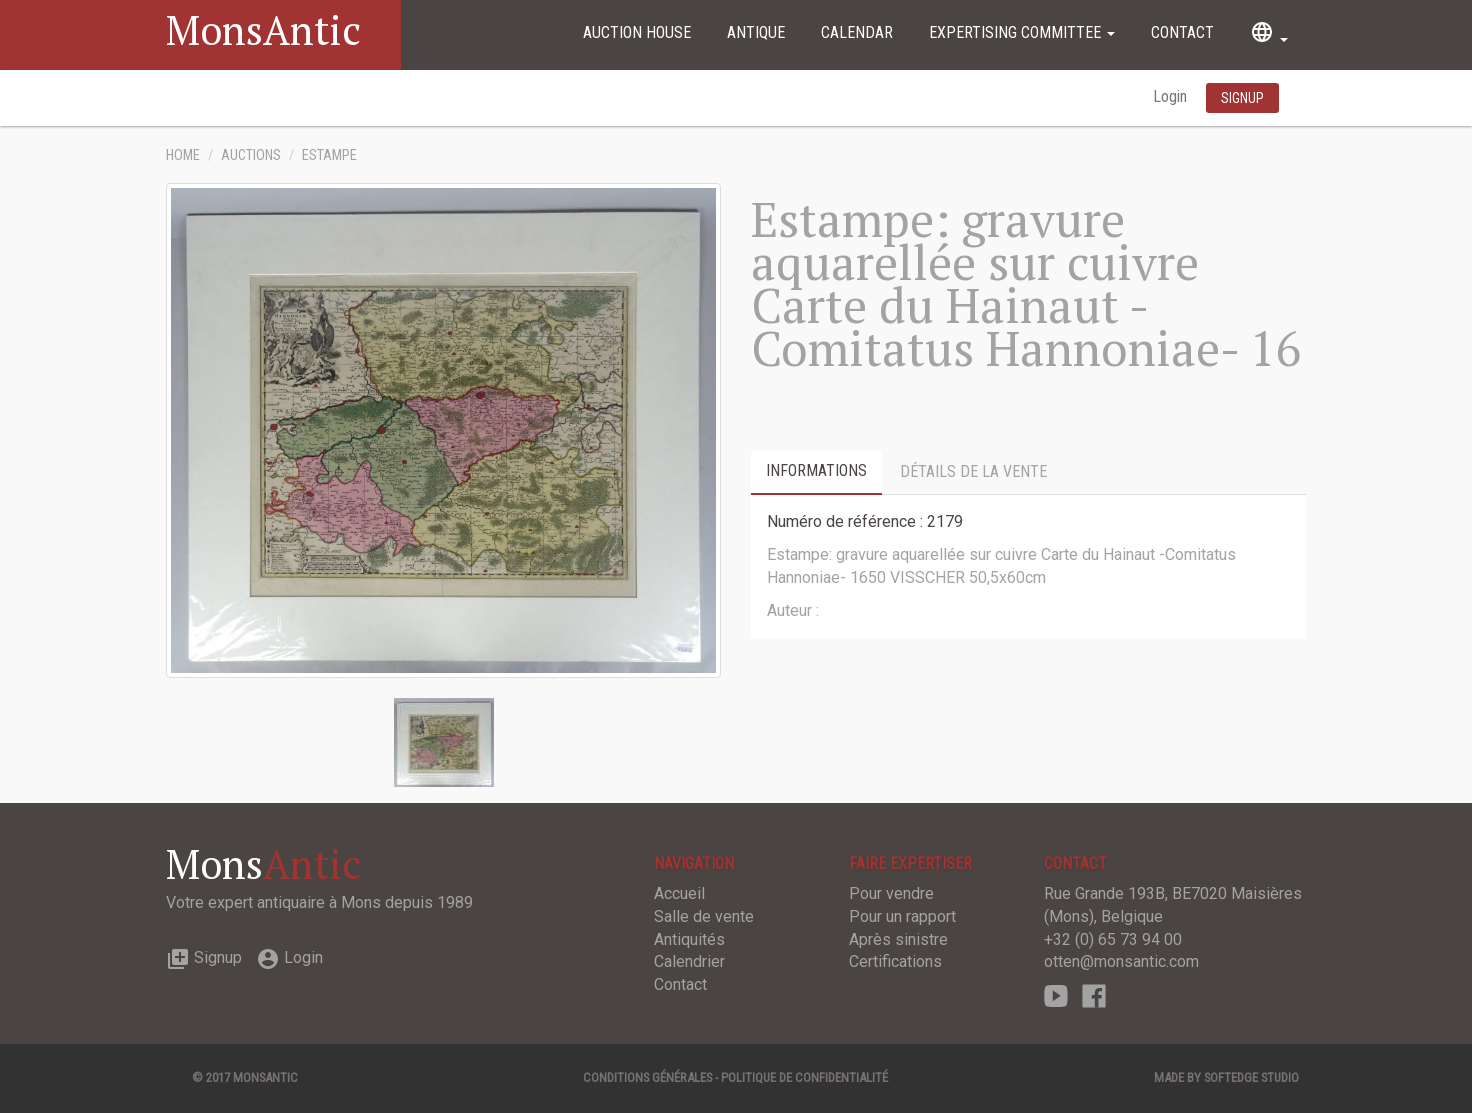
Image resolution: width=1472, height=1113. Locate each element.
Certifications (895, 961)
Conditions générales (647, 1077)
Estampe (329, 155)
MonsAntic (263, 29)
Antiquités (689, 939)
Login (1172, 96)
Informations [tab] (816, 470)
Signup (204, 957)
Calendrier (689, 961)
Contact (1182, 32)
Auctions (251, 155)
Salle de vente (704, 916)
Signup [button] (1242, 98)
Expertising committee (1022, 32)
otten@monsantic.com (1121, 961)
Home (183, 155)
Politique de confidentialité (804, 1077)
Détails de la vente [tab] (973, 471)
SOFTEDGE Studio (1251, 1077)
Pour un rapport (902, 916)
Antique (756, 32)
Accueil (679, 893)
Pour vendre (891, 893)
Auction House (637, 32)
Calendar (857, 32)
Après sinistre (898, 939)
